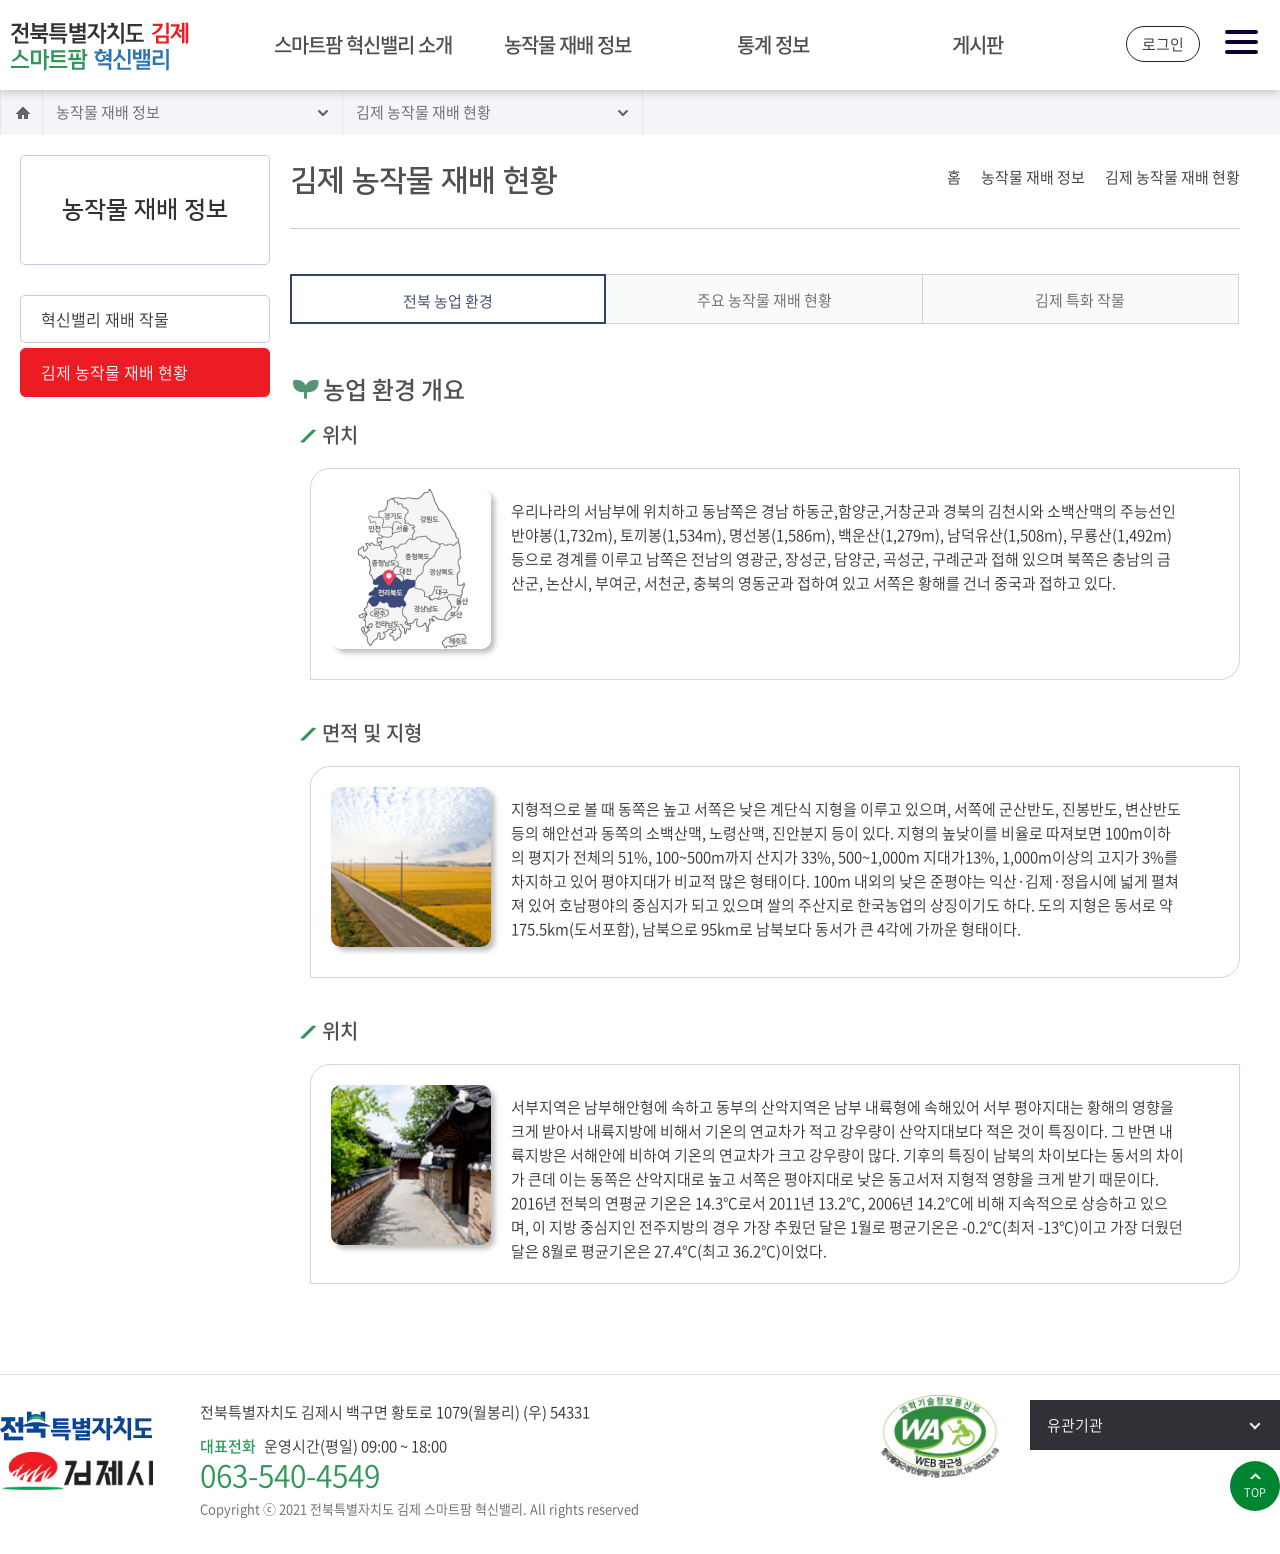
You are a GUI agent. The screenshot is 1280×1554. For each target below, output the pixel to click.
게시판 (977, 44)
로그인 (1163, 44)
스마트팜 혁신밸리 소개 (363, 44)
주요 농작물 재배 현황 (764, 300)
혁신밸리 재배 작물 (105, 319)
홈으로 (21, 112)
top (1255, 1492)
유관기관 (1163, 1425)
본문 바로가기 (0, 1)
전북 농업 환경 (448, 301)
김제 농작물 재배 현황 (423, 112)
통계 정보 (773, 44)
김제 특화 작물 (1080, 300)
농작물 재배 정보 (567, 44)
